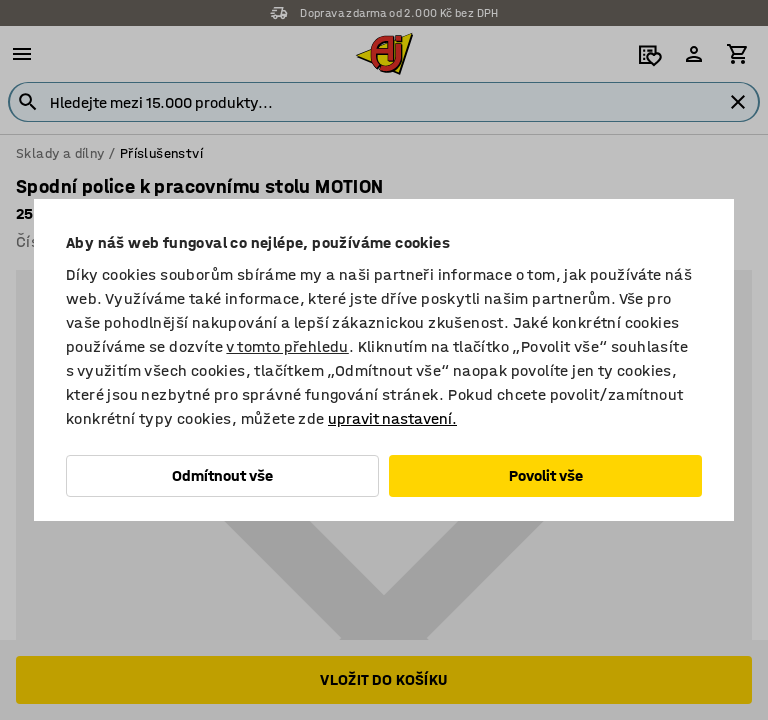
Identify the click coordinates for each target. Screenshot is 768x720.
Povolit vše (546, 475)
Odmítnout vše (222, 475)
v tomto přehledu (287, 346)
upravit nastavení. (392, 418)
